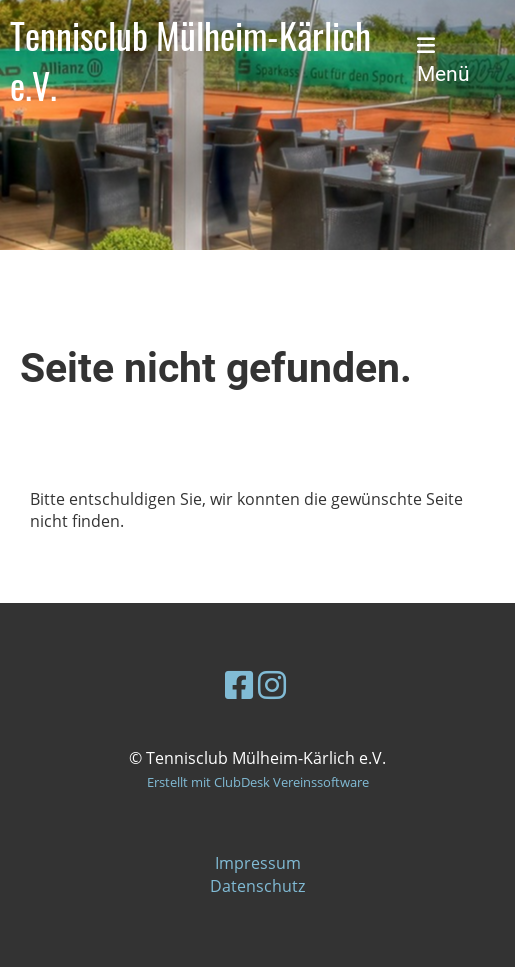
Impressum (258, 863)
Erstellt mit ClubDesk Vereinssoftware (258, 782)
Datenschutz (257, 886)
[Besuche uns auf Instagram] (272, 684)
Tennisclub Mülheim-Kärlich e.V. (190, 60)
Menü (443, 61)
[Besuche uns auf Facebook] (239, 684)
